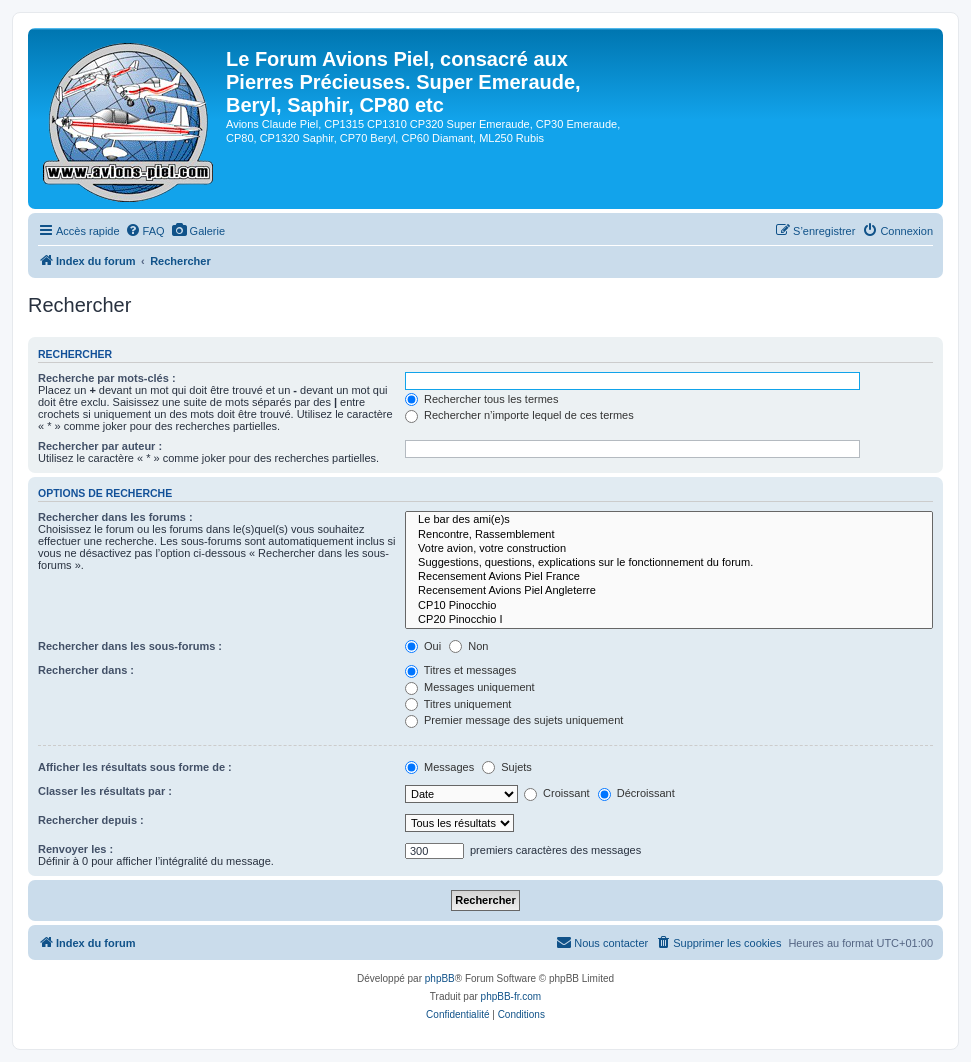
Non (468, 646)
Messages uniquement (470, 687)
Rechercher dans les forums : (115, 517)
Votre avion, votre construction (669, 549)
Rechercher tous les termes (482, 399)
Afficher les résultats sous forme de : (135, 767)
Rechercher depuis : (91, 820)
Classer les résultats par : (105, 791)
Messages (439, 767)
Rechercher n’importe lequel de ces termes (519, 415)
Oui (423, 646)
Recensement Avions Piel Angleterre (669, 591)
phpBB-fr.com (511, 996)
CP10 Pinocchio (669, 606)
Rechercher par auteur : (100, 446)
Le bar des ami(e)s (669, 520)
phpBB (440, 978)
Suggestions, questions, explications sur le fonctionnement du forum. (669, 563)
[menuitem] (145, 231)
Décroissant (636, 793)
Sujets (507, 767)
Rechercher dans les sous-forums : (130, 646)
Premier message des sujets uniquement (514, 720)
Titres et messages (460, 670)
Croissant (557, 793)
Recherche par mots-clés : (107, 378)
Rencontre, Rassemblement (669, 535)
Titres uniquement (458, 704)
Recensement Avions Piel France (669, 577)
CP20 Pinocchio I (669, 620)
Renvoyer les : (75, 849)
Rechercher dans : (86, 670)
